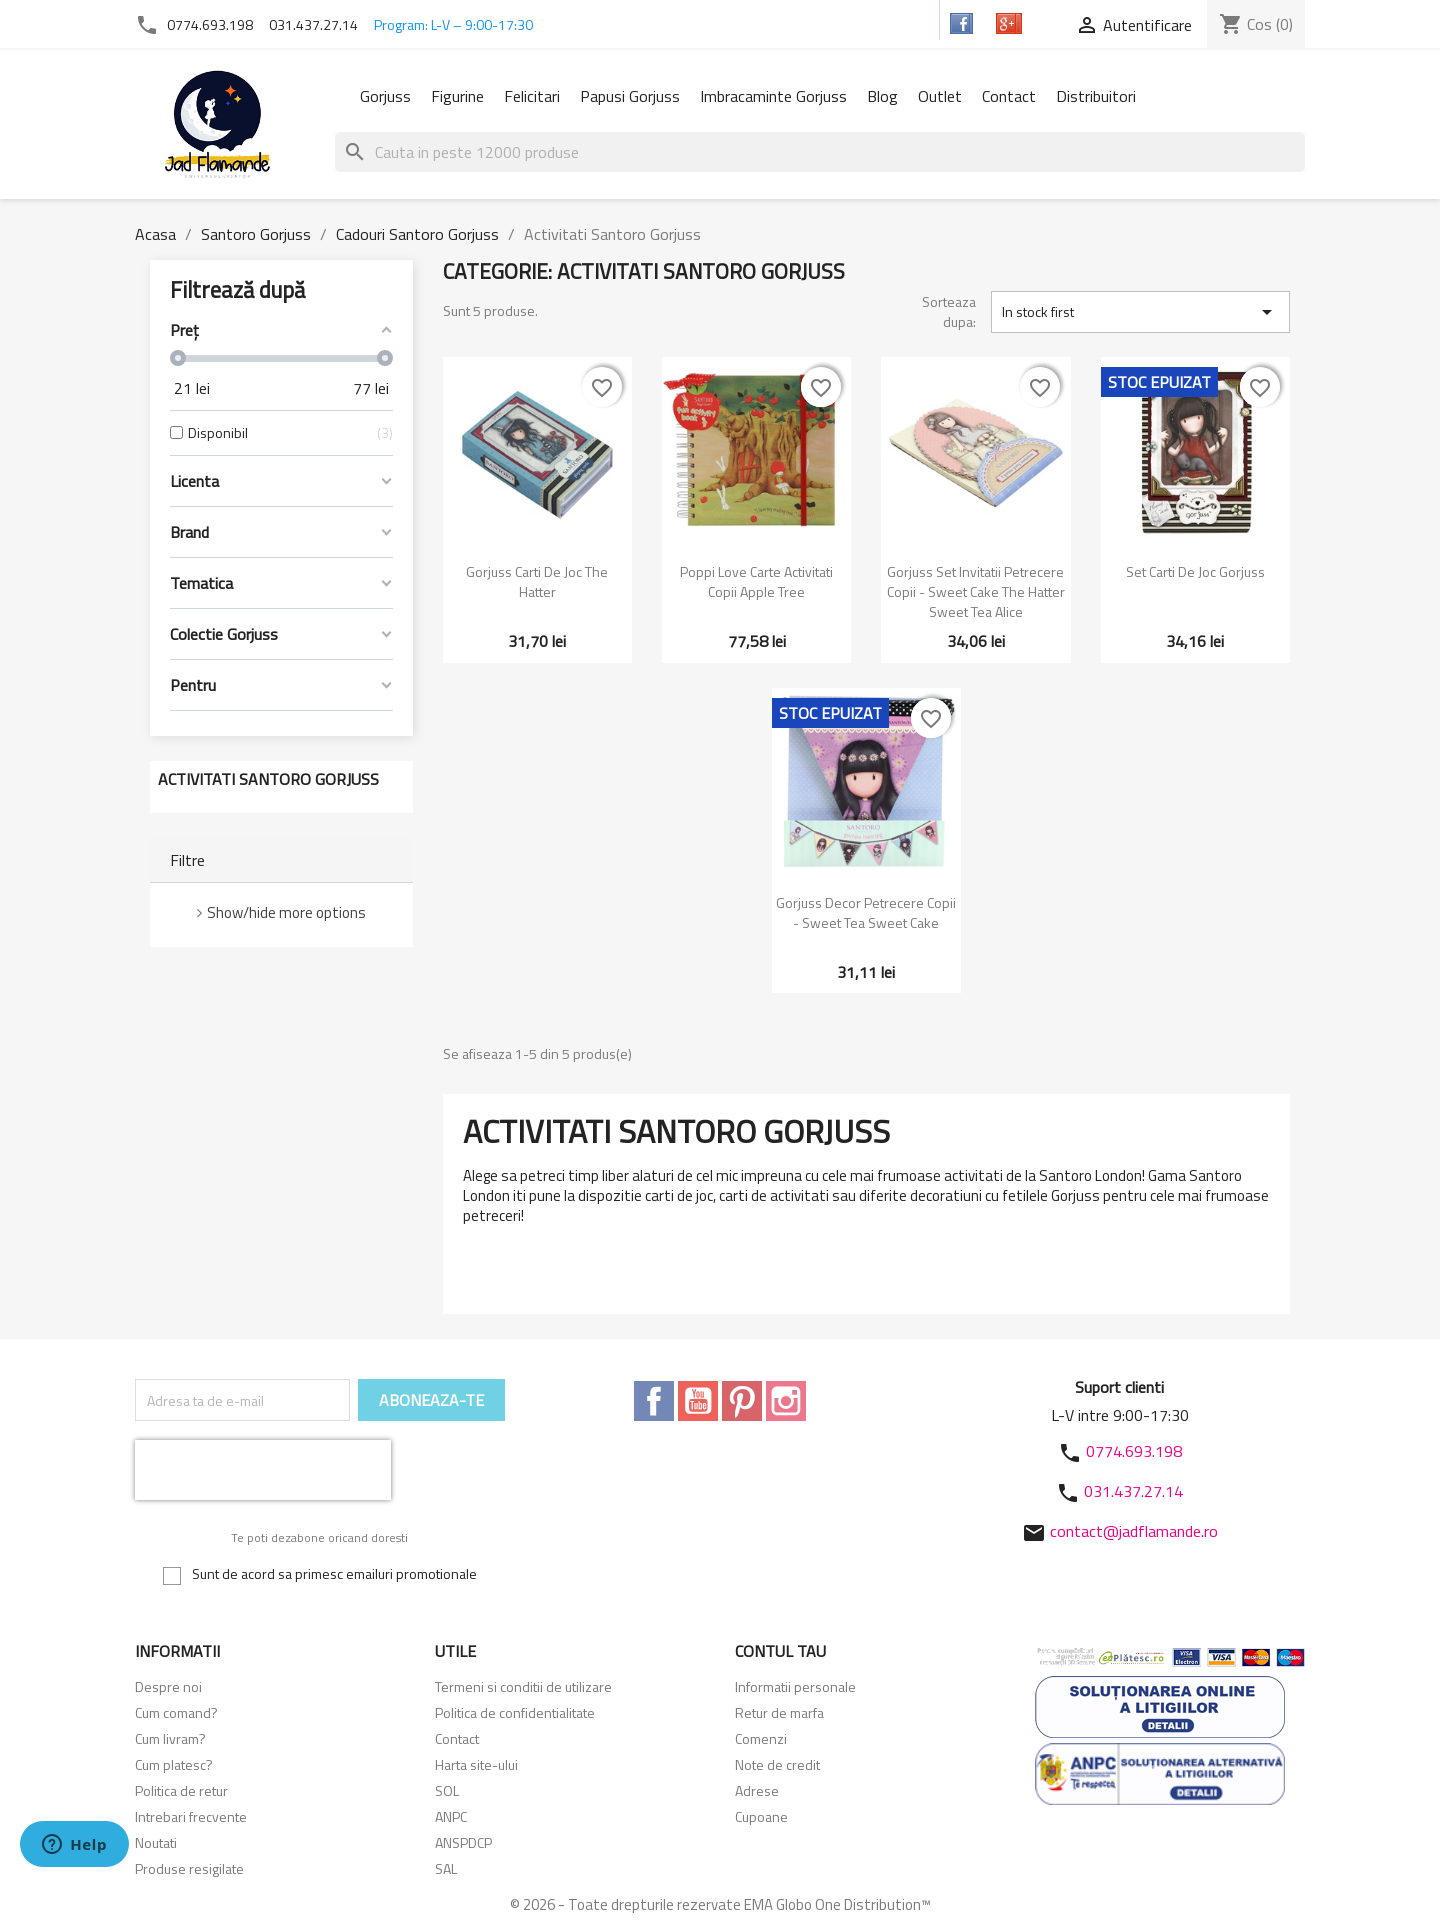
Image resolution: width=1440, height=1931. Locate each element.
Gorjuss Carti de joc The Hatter (537, 581)
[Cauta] (820, 152)
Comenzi (761, 1738)
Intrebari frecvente (191, 1816)
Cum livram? (170, 1738)
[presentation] (263, 1470)
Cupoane (761, 1816)
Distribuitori (1096, 96)
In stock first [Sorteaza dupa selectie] (1140, 312)
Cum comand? (176, 1712)
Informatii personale (795, 1686)
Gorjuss (385, 96)
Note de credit (777, 1764)
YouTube (698, 1401)
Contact (1009, 96)
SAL (446, 1868)
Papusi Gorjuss (630, 96)
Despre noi (168, 1686)
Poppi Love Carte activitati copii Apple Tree (756, 581)
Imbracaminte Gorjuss (773, 96)
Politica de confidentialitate (515, 1712)
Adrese (757, 1790)
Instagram (786, 1401)
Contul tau (780, 1651)
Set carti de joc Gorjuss (1195, 571)
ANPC (451, 1816)
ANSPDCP (463, 1842)
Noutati (156, 1842)
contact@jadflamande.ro (1134, 1531)
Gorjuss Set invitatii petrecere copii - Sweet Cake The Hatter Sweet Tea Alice (976, 591)
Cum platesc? (174, 1764)
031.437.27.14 (313, 24)
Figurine (457, 96)
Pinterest (742, 1401)
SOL (447, 1790)
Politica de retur (181, 1790)
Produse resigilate (189, 1868)
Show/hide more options (286, 912)
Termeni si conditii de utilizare (523, 1686)
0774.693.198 (210, 24)
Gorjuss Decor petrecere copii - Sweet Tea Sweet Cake (866, 912)
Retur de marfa (779, 1712)
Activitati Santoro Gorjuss (268, 779)
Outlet (940, 96)
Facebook (654, 1401)
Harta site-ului (476, 1764)
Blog (882, 96)
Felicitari (532, 96)
